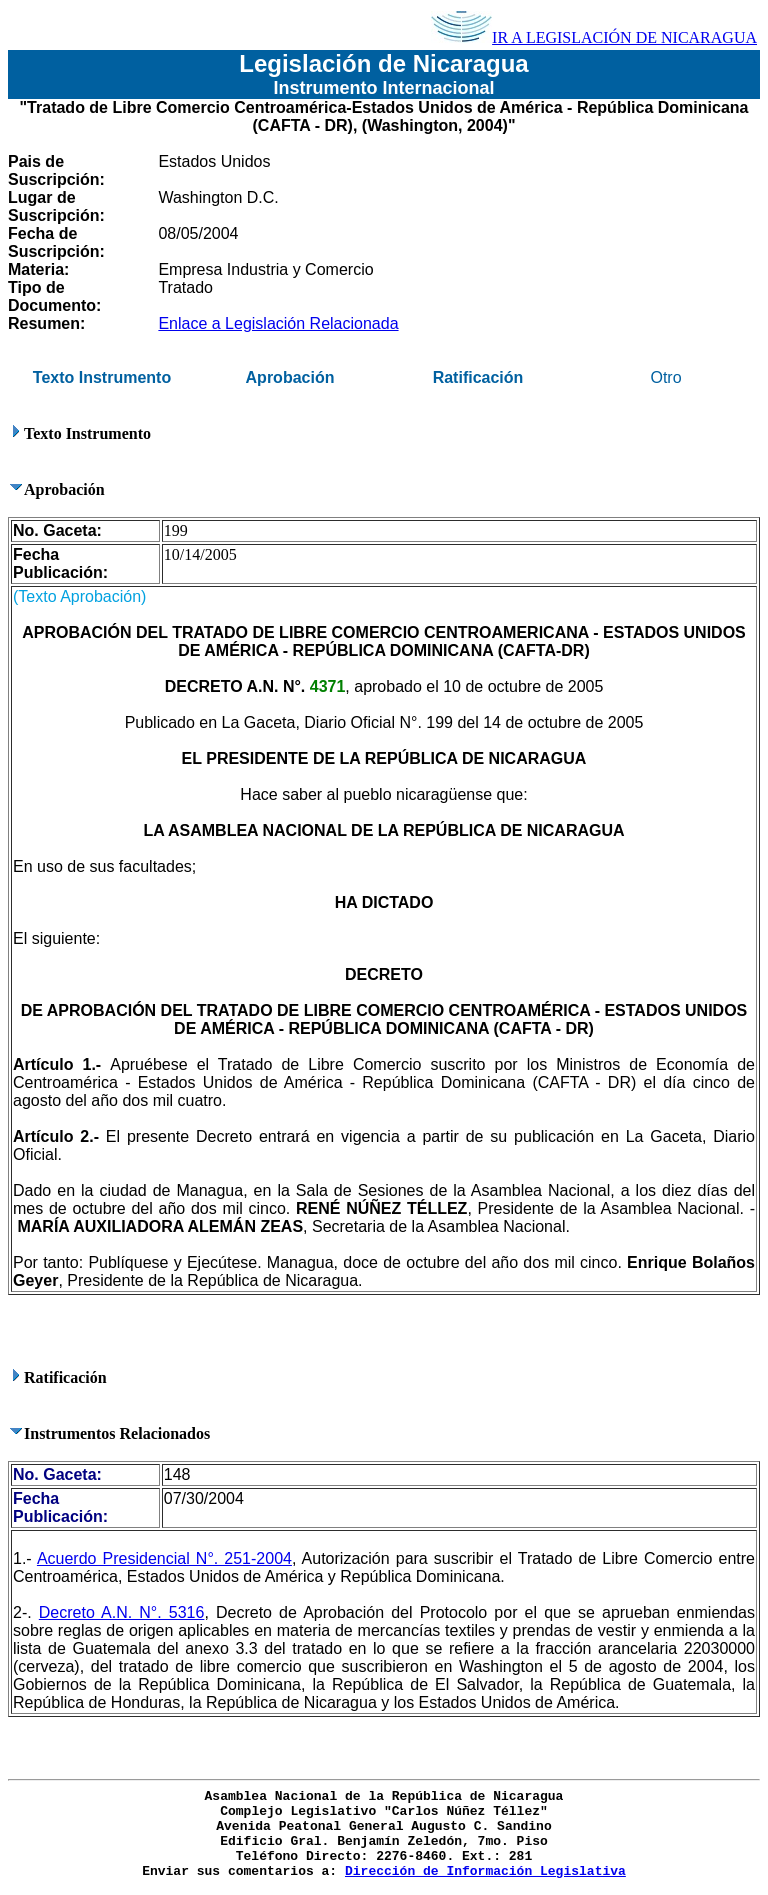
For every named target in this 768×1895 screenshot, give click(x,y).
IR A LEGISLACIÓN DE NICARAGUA (594, 37)
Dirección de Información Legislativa (485, 1871)
